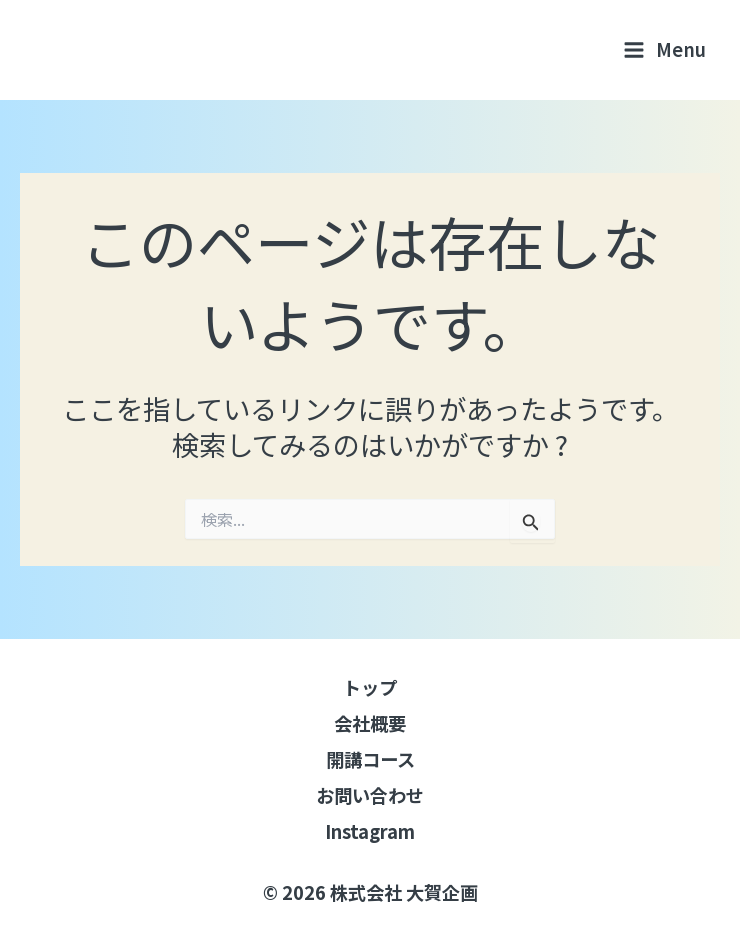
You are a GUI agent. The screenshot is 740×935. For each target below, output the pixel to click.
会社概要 (370, 723)
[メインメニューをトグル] (665, 49)
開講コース (370, 759)
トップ (370, 687)
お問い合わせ (370, 795)
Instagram (370, 831)
